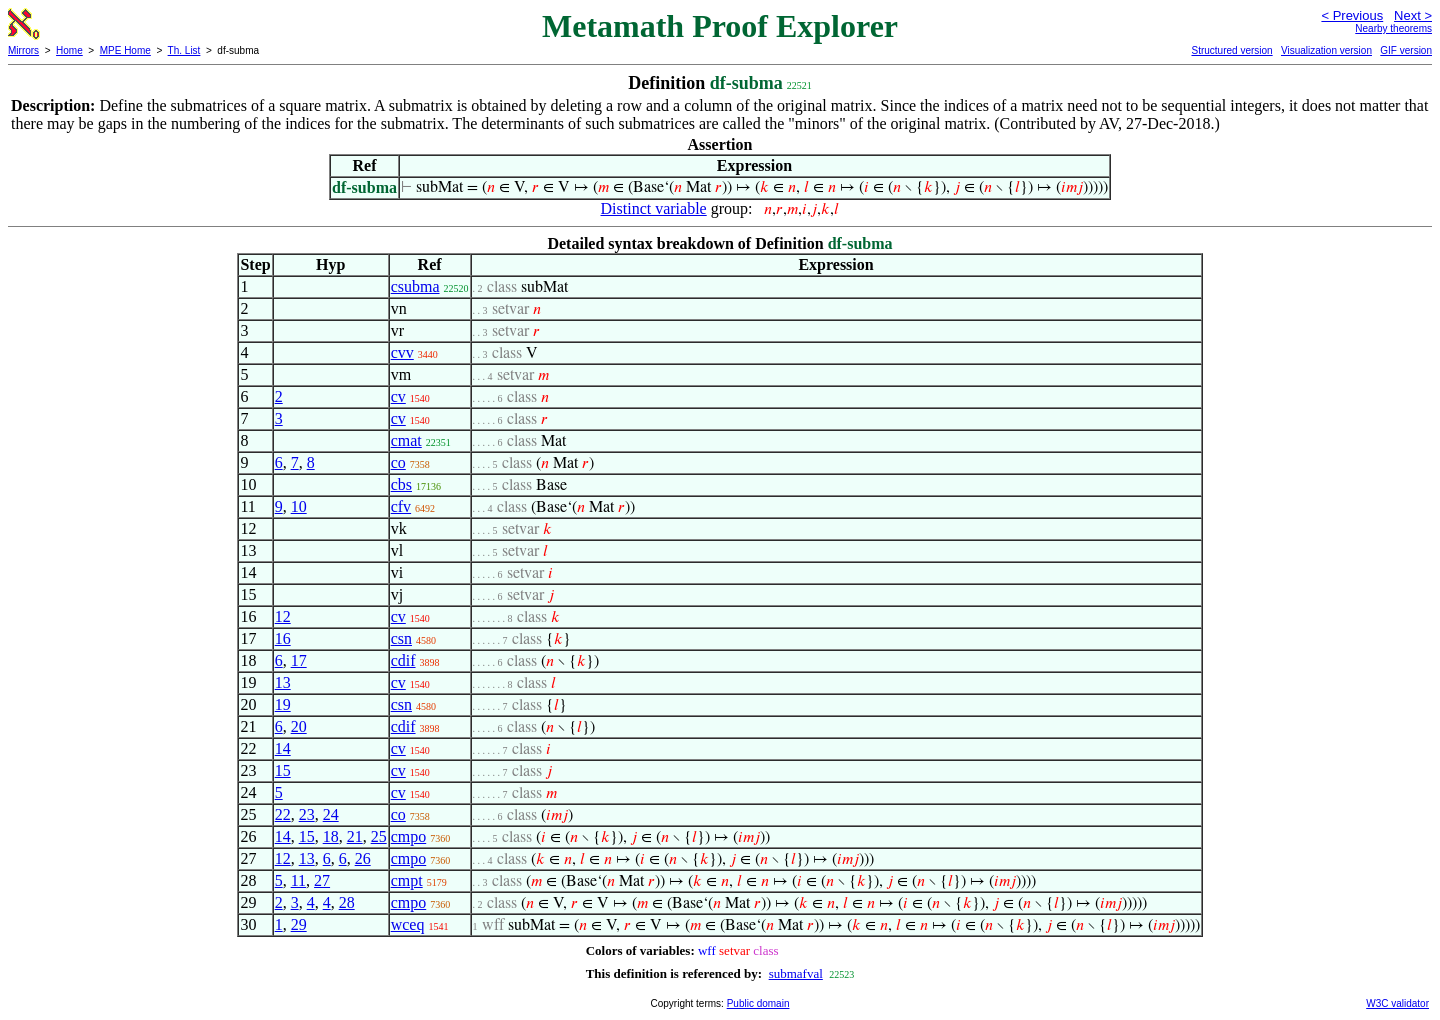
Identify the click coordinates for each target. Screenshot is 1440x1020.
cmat (406, 440)
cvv (402, 352)
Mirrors (23, 50)
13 (283, 682)
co (398, 462)
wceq (408, 924)
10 (299, 506)
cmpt (407, 880)
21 (355, 836)
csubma (415, 286)
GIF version (1406, 50)
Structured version (1231, 50)
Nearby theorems (1393, 28)
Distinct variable (654, 208)
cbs (401, 484)
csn (401, 638)
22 (283, 814)
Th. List (184, 50)
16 (283, 638)
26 (363, 858)
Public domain (758, 1003)
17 (299, 660)
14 (283, 748)
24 (331, 814)
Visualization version (1326, 50)
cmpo (409, 836)
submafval (796, 973)
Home (69, 50)
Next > (1413, 15)
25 (379, 836)
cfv (401, 506)
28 (347, 902)
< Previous (1352, 15)
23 (307, 814)
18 (331, 836)
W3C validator (1397, 1003)
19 (283, 704)
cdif (403, 660)
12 (283, 616)
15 (283, 770)
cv (398, 396)
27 (322, 880)
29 (299, 924)
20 (299, 726)
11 (298, 880)
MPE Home (125, 50)
